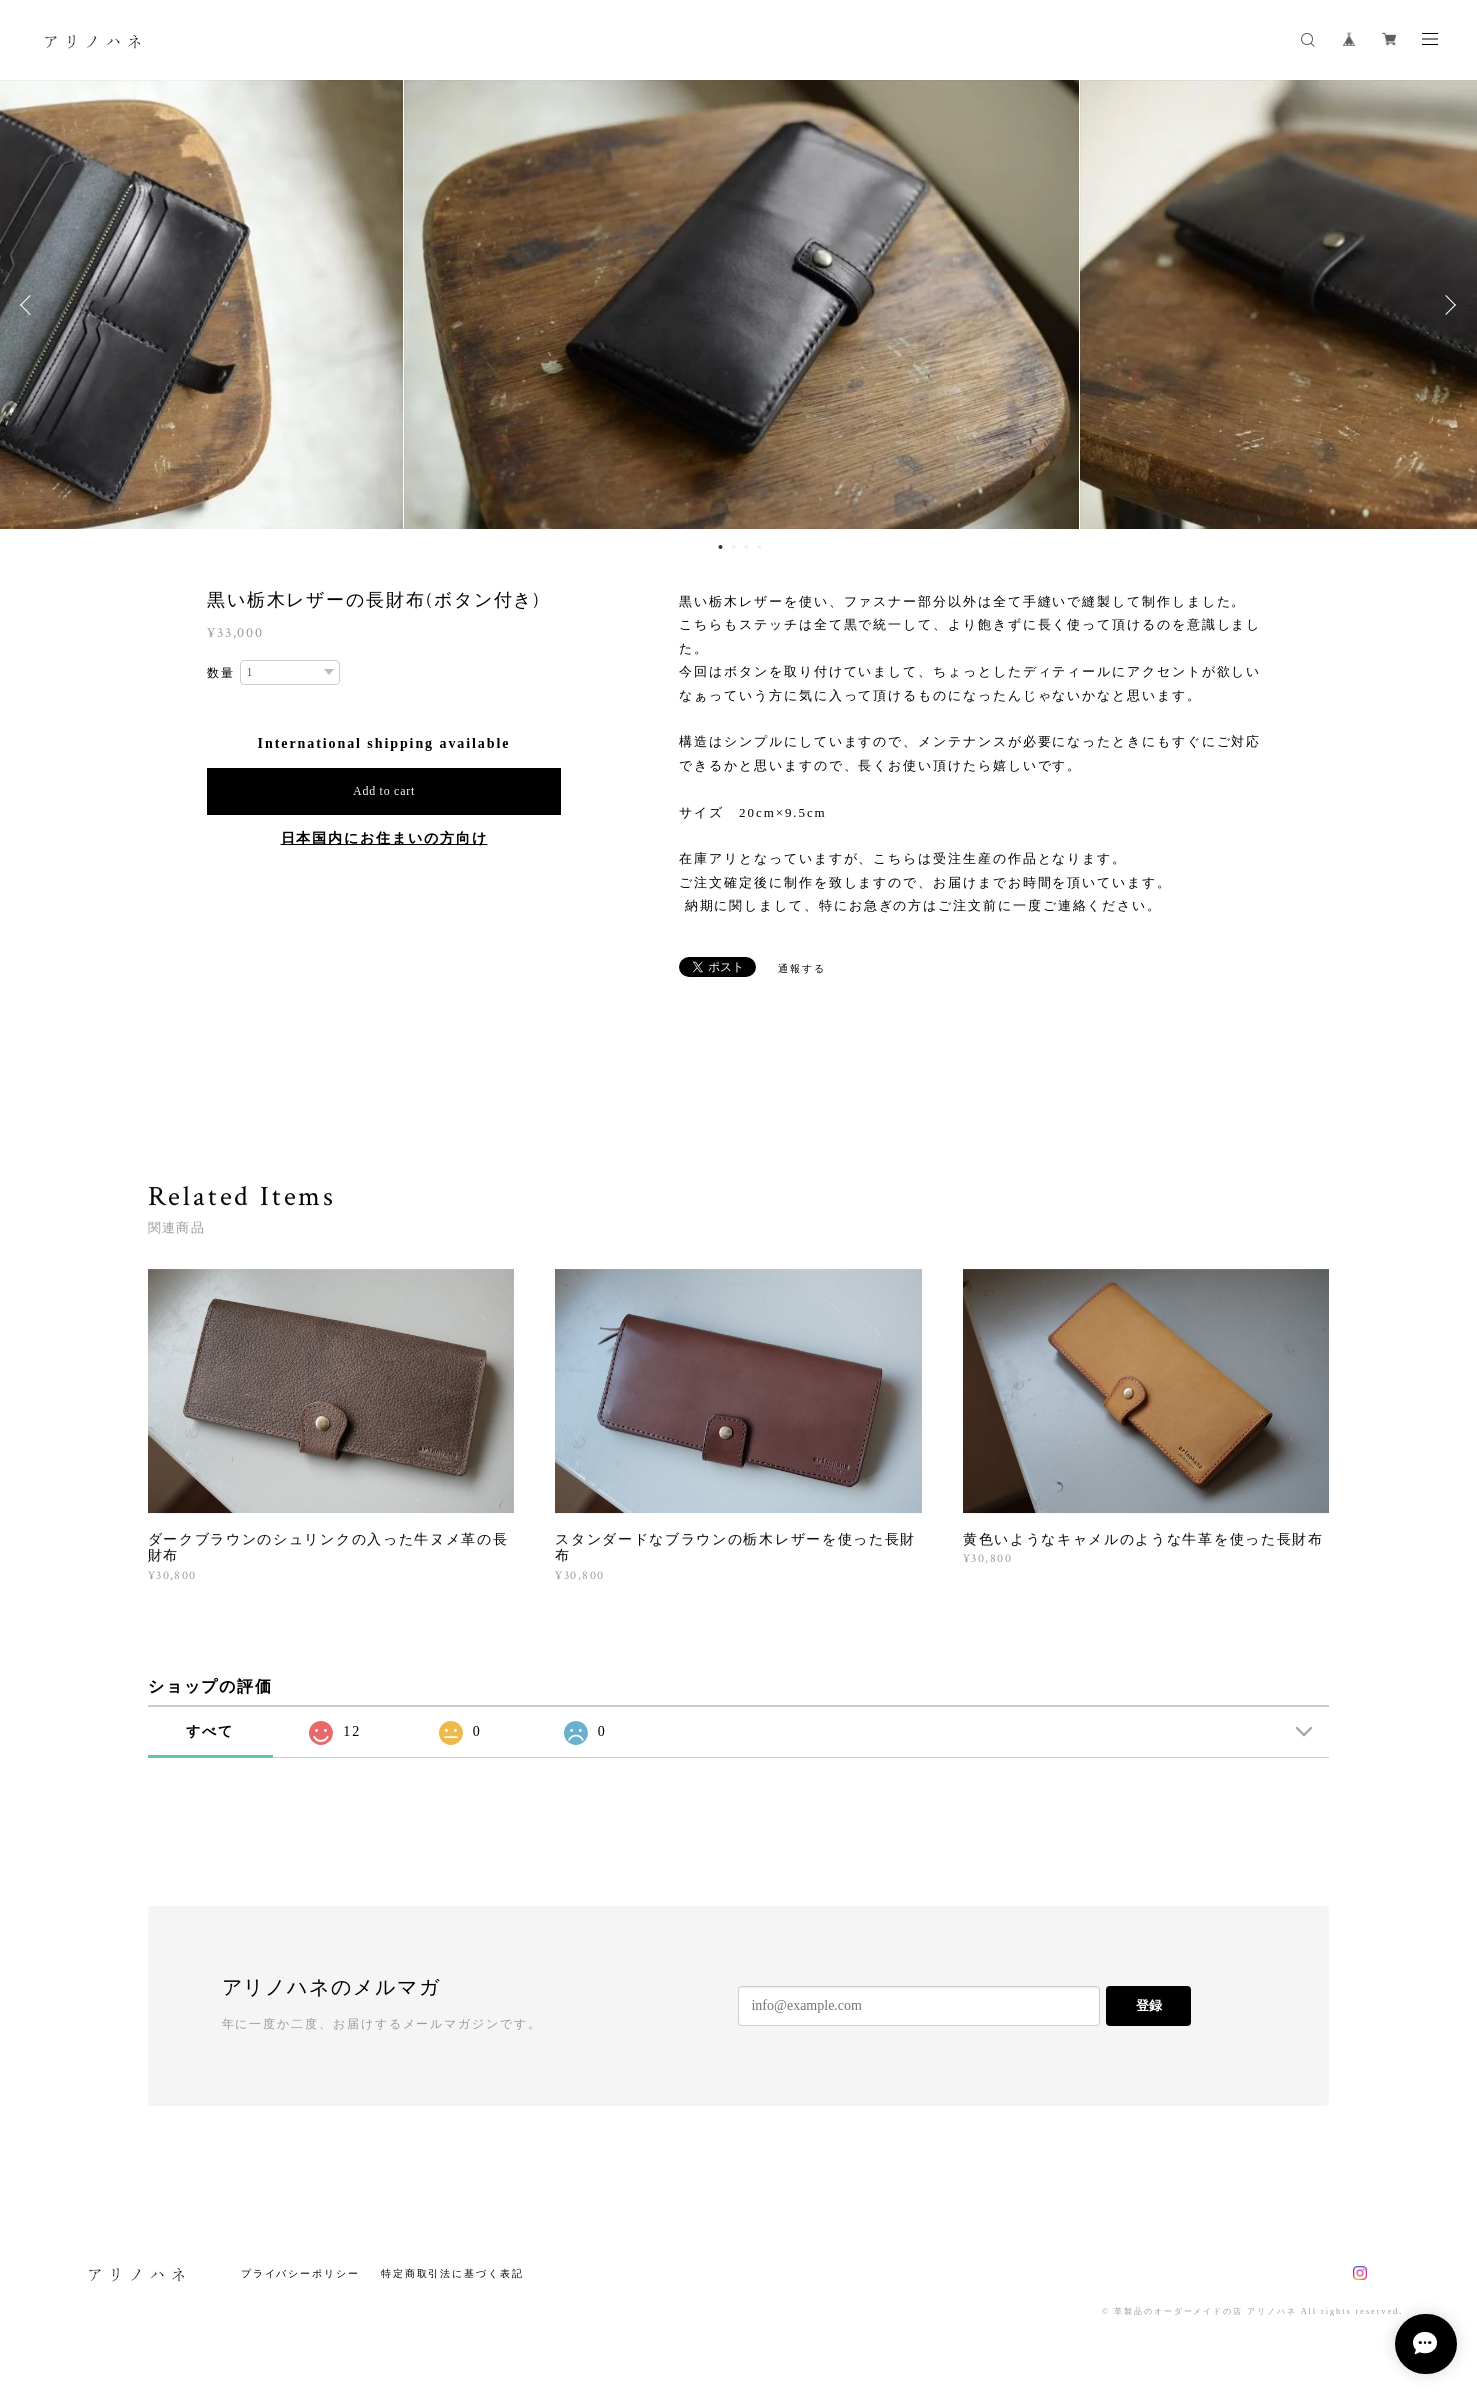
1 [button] (721, 547)
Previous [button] (30, 305)
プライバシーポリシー (300, 2273)
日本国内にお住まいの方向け (384, 838)
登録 (1149, 2005)
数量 (221, 673)
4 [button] (760, 547)
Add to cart (384, 791)
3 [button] (747, 547)
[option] (738, 305)
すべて (210, 1731)
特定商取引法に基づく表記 (452, 2273)
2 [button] (734, 547)
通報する (802, 968)
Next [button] (1447, 305)
